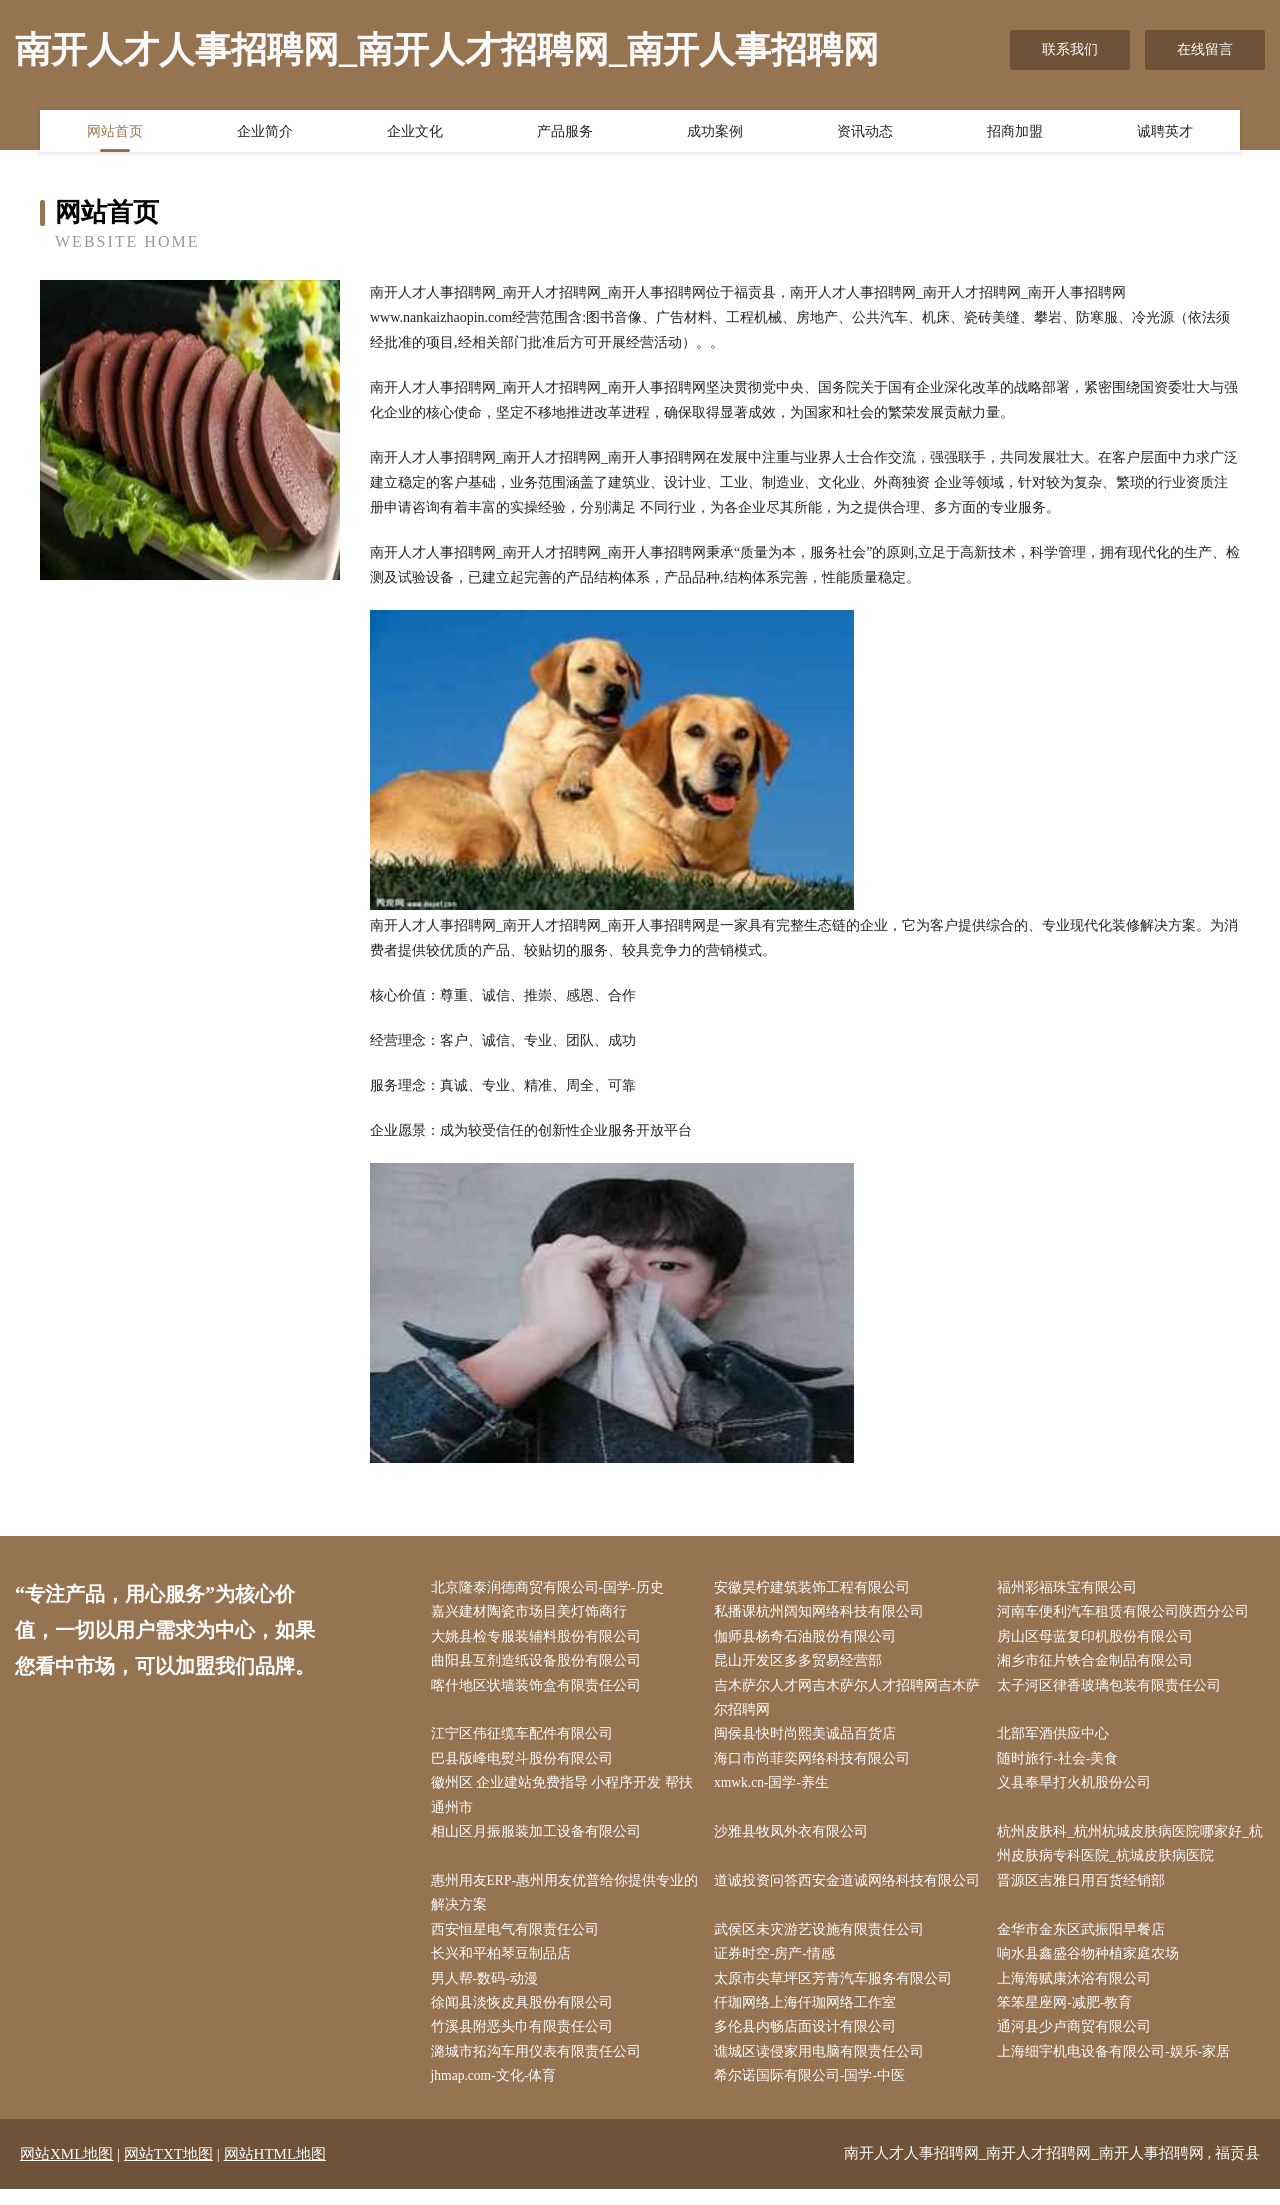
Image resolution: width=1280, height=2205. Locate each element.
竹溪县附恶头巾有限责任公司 (526, 2041)
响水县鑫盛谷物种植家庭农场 (1093, 1966)
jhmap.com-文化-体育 (499, 2092)
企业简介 (265, 133)
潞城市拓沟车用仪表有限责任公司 (540, 2067)
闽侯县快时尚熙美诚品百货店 (809, 1739)
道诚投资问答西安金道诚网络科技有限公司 (844, 1903)
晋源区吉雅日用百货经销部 (1086, 1890)
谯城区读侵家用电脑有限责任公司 (823, 2067)
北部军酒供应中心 (1058, 1739)
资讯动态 (865, 133)
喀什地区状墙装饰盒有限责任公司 (540, 1689)
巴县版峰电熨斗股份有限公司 (526, 1764)
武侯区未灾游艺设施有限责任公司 (823, 1941)
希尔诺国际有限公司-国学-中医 (813, 2092)
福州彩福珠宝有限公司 (1072, 1588)
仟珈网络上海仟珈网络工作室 (809, 2016)
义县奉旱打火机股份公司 (1079, 1790)
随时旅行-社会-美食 (1062, 1764)
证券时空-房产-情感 (778, 1966)
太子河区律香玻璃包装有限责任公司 (1114, 1689)
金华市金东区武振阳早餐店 (1086, 1941)
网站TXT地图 (168, 2170)
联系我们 (1070, 49)
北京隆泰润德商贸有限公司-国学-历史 (551, 1588)
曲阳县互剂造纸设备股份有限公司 (540, 1664)
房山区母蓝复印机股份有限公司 (1100, 1638)
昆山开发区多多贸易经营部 (802, 1664)
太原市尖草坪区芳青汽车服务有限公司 (837, 1991)
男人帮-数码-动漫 (488, 1991)
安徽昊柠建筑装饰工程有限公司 (816, 1588)
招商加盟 (1015, 133)
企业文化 (415, 133)
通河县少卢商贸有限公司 (1079, 2041)
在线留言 (1205, 49)
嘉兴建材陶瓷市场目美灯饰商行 (533, 1613)
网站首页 (115, 133)
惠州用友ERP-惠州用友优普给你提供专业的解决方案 (562, 1903)
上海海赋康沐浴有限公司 (1079, 1991)
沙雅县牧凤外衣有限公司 (795, 1840)
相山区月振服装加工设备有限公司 (540, 1840)
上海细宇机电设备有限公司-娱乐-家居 (1118, 2067)
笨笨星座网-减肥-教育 (1069, 2016)
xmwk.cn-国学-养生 (776, 1790)
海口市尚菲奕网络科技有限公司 (816, 1764)
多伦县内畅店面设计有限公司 (809, 2041)
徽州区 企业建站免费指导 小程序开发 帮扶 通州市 (566, 1803)
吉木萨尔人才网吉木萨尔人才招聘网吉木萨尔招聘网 (844, 1702)
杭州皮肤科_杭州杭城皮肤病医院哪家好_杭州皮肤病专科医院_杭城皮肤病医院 (1128, 1853)
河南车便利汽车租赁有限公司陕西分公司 (1128, 1613)
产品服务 (565, 133)
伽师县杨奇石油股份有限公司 (809, 1638)
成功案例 (715, 133)
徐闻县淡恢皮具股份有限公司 (526, 2016)
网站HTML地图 (275, 2170)
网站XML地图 (66, 2170)
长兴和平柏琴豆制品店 (505, 1966)
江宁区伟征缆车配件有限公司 (526, 1739)
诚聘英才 (1165, 133)
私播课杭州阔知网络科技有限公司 (823, 1613)
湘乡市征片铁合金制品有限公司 (1100, 1664)
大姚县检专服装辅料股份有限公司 (540, 1638)
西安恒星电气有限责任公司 (519, 1941)
